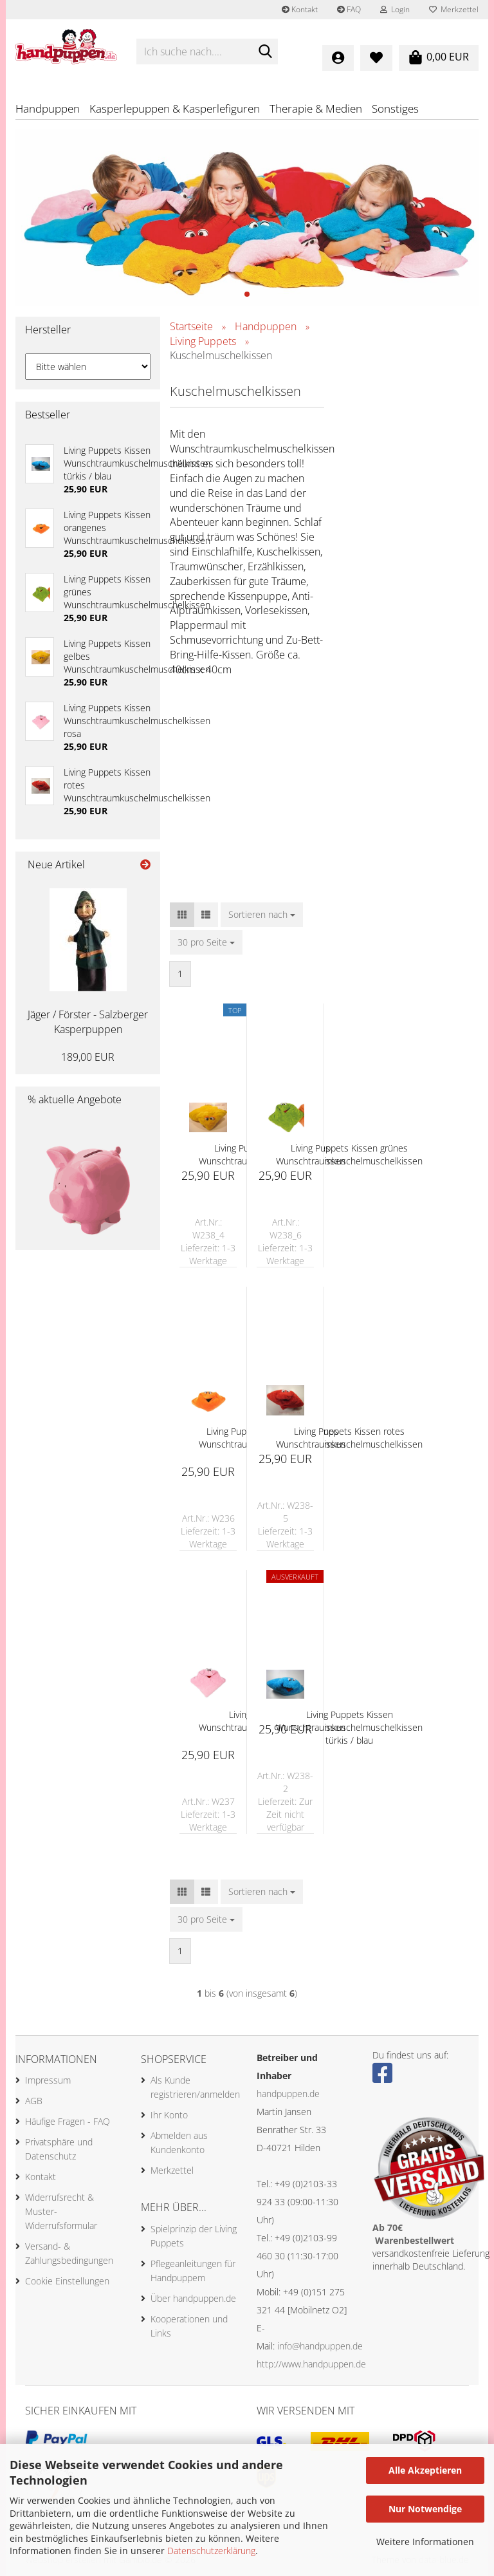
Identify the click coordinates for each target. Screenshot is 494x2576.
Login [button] (395, 9)
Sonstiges (395, 108)
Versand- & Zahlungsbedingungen (69, 2253)
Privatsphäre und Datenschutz (59, 2149)
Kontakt (300, 9)
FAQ (349, 9)
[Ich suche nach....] (265, 52)
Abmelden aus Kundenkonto (179, 2142)
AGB (33, 2101)
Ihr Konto (169, 2115)
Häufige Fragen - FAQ (67, 2121)
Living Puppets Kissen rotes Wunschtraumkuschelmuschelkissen (349, 1437)
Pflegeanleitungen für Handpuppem (193, 2270)
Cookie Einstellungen (67, 2281)
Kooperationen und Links (189, 2326)
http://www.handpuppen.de (311, 2364)
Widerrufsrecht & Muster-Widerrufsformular (61, 2211)
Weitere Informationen (425, 2541)
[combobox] (262, 914)
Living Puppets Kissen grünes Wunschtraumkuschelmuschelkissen (349, 1154)
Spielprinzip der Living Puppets (194, 2236)
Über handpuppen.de (193, 2298)
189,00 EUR (87, 1057)
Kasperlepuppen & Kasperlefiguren (174, 108)
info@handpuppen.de (320, 2346)
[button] (182, 914)
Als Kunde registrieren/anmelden (194, 2087)
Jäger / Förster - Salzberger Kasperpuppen (88, 1021)
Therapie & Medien (316, 108)
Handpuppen (47, 108)
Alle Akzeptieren (425, 2470)
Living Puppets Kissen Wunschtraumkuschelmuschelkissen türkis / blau (349, 1727)
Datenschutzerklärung (211, 2550)
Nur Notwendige (425, 2509)
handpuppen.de (288, 2093)
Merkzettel (454, 9)
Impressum (48, 2080)
